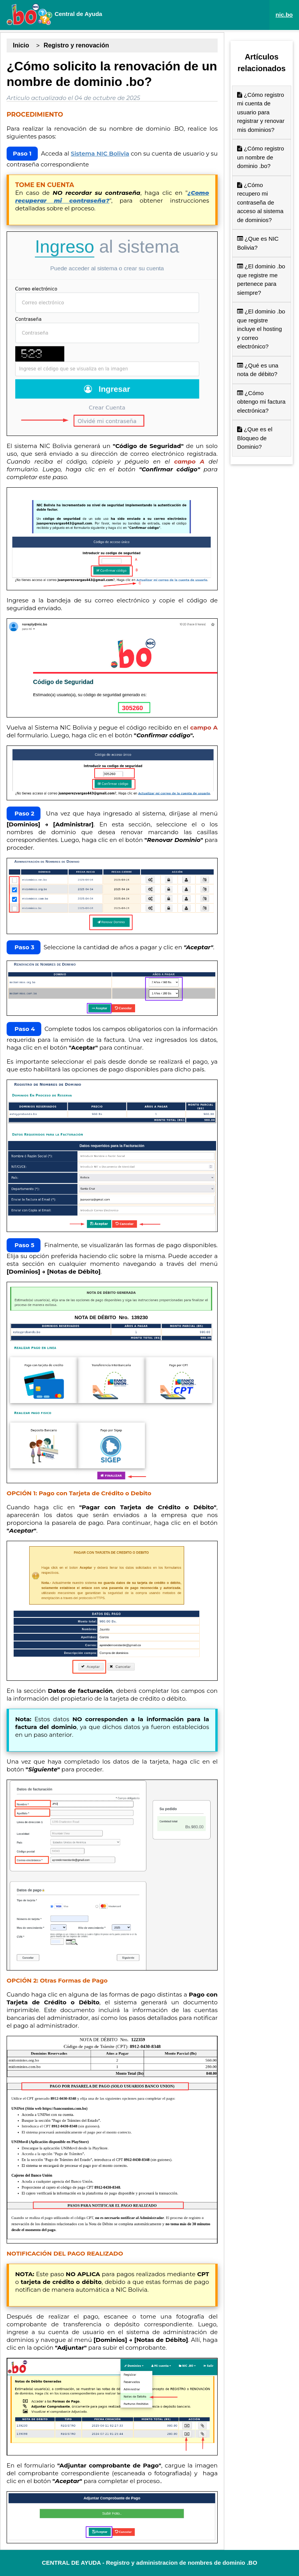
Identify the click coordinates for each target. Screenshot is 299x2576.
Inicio (21, 45)
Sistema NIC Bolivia (100, 153)
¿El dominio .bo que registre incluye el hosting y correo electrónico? (261, 329)
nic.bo (284, 14)
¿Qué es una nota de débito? (257, 370)
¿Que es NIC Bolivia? (258, 243)
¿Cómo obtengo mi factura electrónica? (261, 402)
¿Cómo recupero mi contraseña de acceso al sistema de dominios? (260, 202)
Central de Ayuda (54, 14)
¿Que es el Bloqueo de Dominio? (255, 438)
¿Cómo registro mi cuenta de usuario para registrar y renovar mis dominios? (261, 112)
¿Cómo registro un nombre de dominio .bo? (260, 157)
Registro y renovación (76, 45)
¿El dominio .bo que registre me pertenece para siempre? (261, 279)
